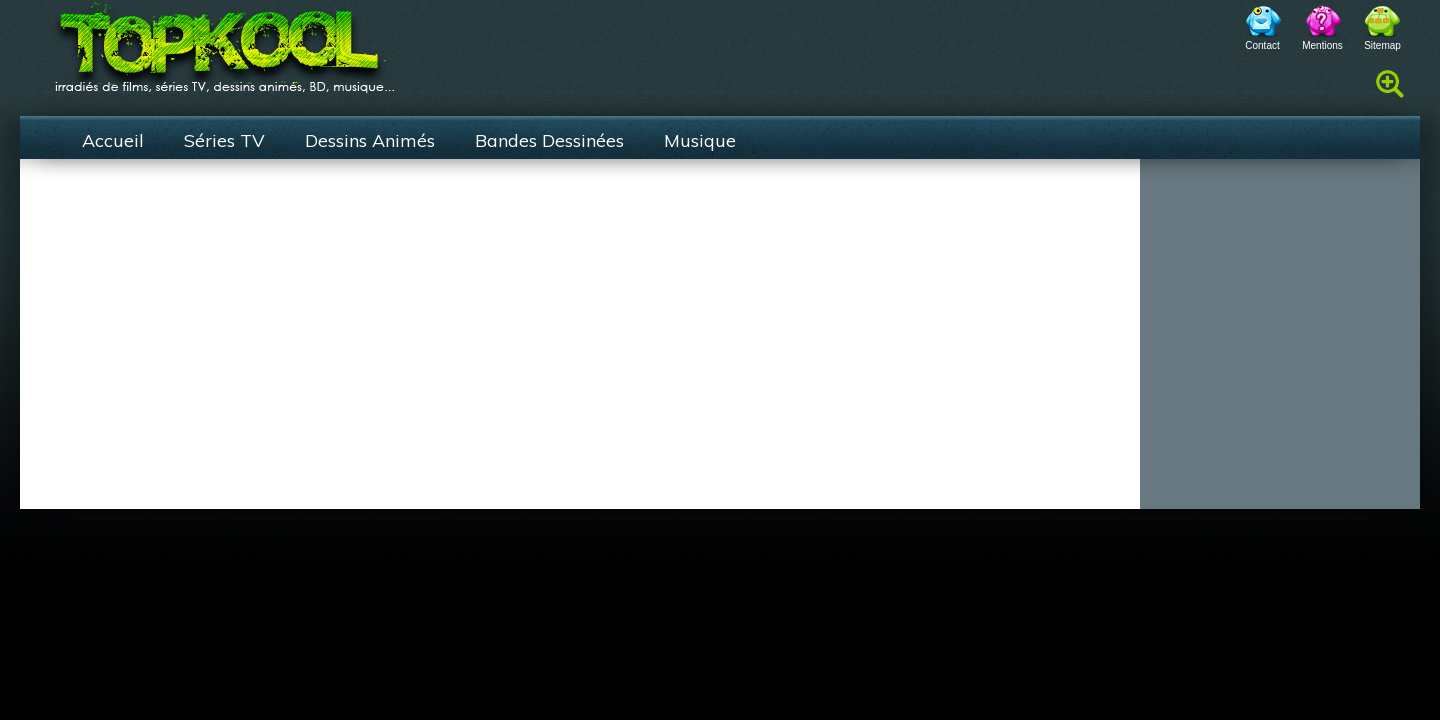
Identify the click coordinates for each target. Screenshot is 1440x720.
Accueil (113, 140)
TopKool (225, 41)
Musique (700, 140)
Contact (1262, 45)
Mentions (1322, 45)
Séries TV (224, 140)
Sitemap (1382, 45)
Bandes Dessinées (549, 140)
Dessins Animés (370, 140)
